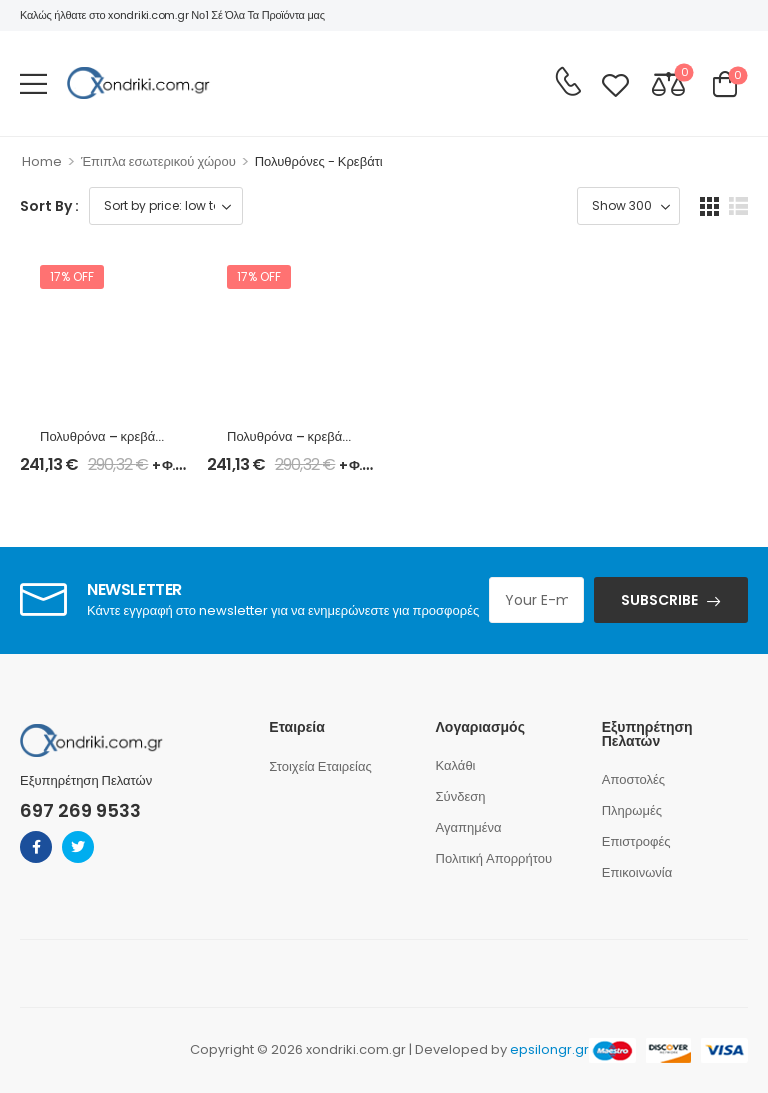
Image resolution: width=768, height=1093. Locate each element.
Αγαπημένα (469, 827)
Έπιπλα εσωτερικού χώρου (158, 161)
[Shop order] (166, 206)
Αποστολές (633, 779)
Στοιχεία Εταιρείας (320, 766)
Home (42, 161)
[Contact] (568, 82)
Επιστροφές (636, 841)
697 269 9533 (80, 810)
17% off (72, 276)
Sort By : (49, 206)
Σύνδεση (461, 796)
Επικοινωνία (637, 872)
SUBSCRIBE (659, 600)
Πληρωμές (632, 810)
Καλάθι (456, 765)
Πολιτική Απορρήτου (494, 858)
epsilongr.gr (549, 1049)
